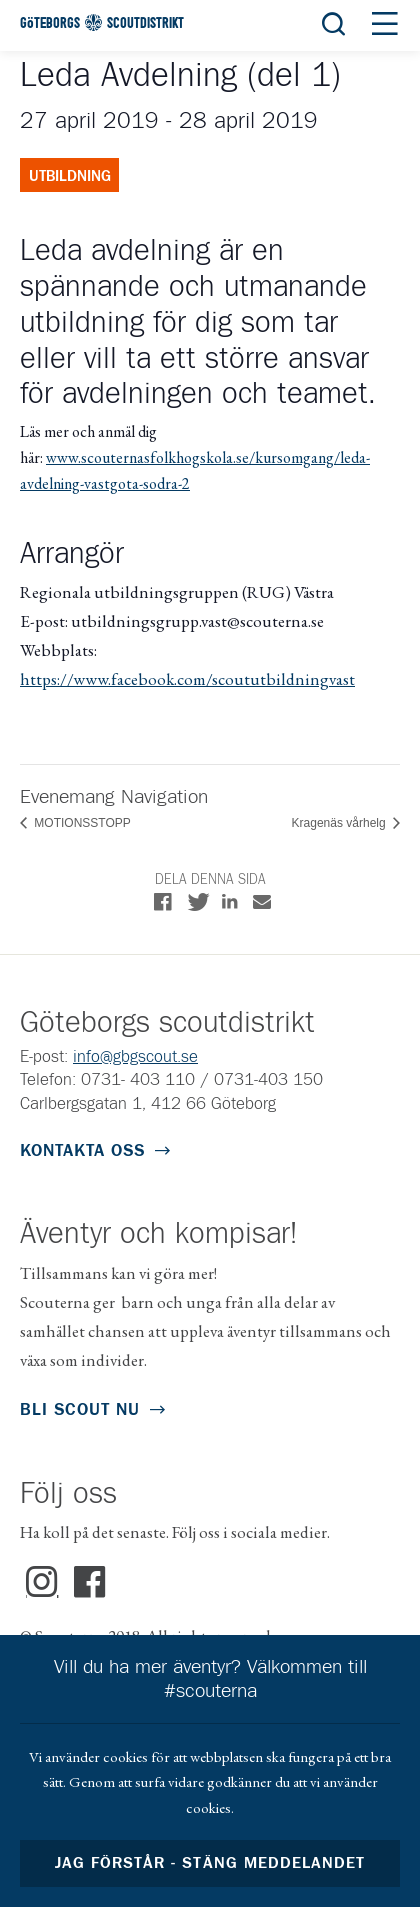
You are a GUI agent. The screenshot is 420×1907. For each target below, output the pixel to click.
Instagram (42, 1583)
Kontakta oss (82, 1151)
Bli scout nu (80, 1410)
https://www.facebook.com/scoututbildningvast (187, 679)
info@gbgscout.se (135, 1057)
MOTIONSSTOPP (81, 823)
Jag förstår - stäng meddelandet (210, 1863)
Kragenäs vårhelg (340, 823)
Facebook (90, 1583)
